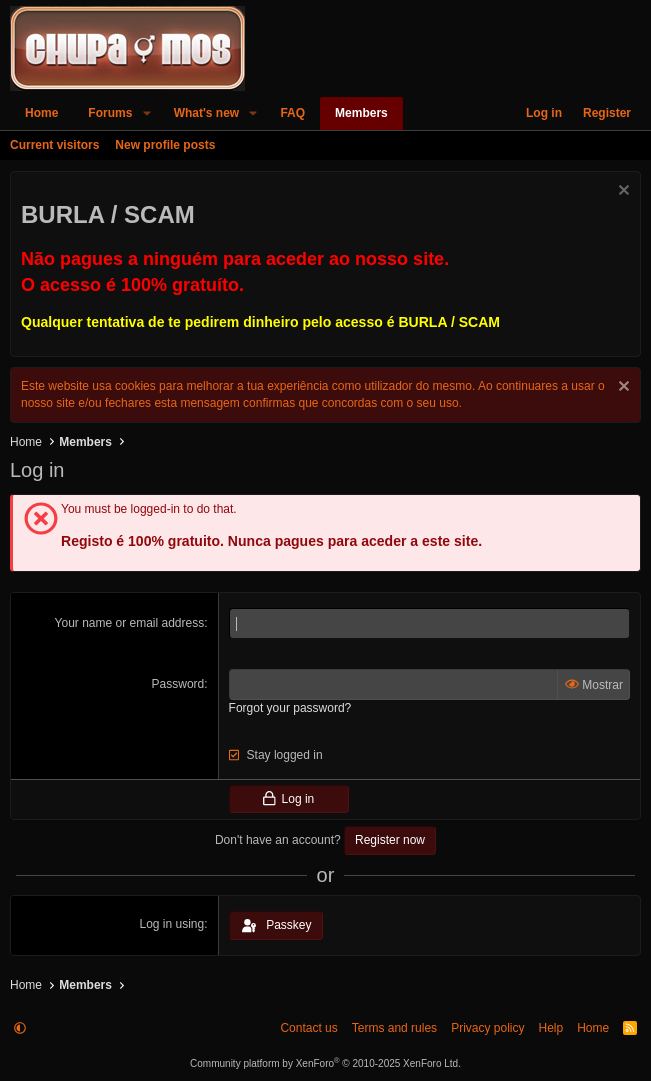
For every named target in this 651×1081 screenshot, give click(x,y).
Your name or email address (130, 623)
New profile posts (165, 145)
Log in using (172, 924)
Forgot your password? (290, 708)
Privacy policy (487, 1028)
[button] (146, 113)
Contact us (308, 1028)
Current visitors (54, 145)
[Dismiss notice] (621, 192)
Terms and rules (394, 1028)
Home (41, 113)
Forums (110, 113)
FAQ (292, 113)
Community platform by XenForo (325, 1063)
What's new (207, 113)
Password (178, 684)
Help (550, 1028)
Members (361, 113)
